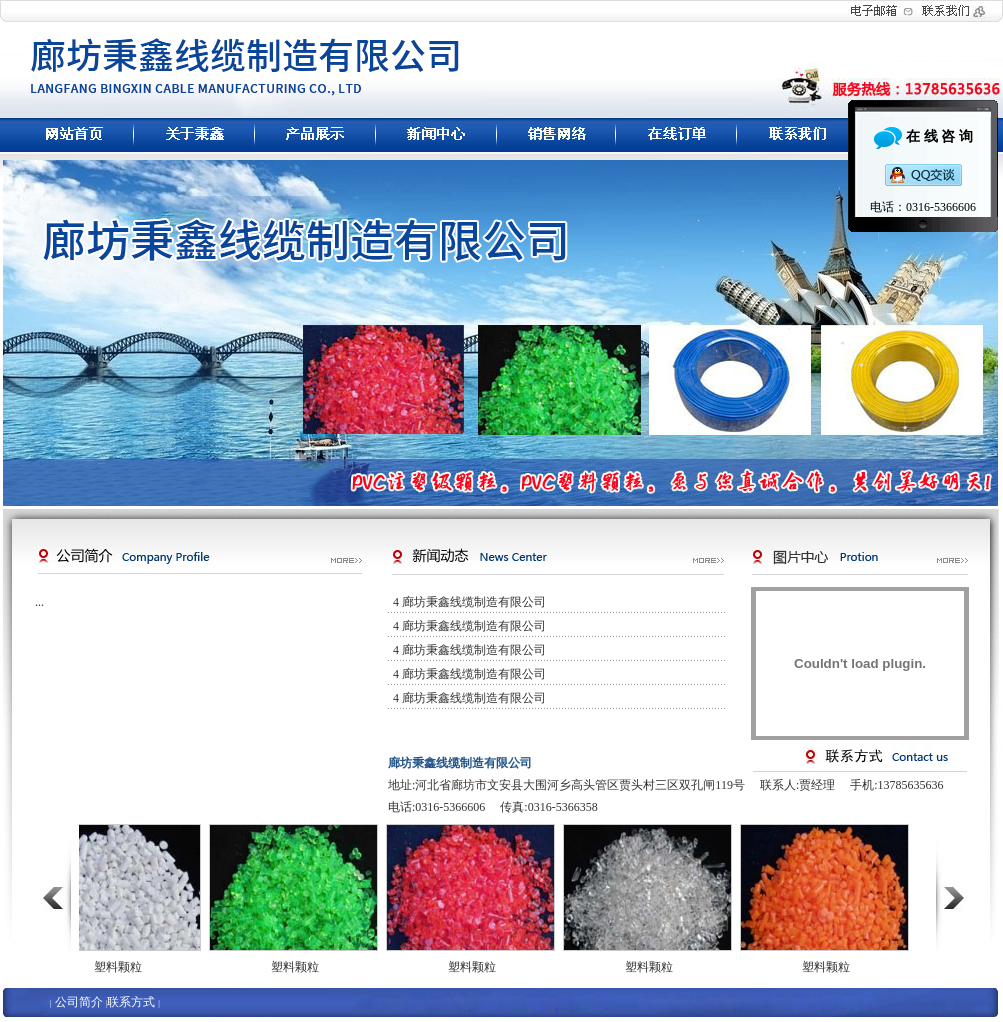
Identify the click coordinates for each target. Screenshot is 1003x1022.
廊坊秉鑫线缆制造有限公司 (474, 602)
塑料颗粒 (118, 967)
